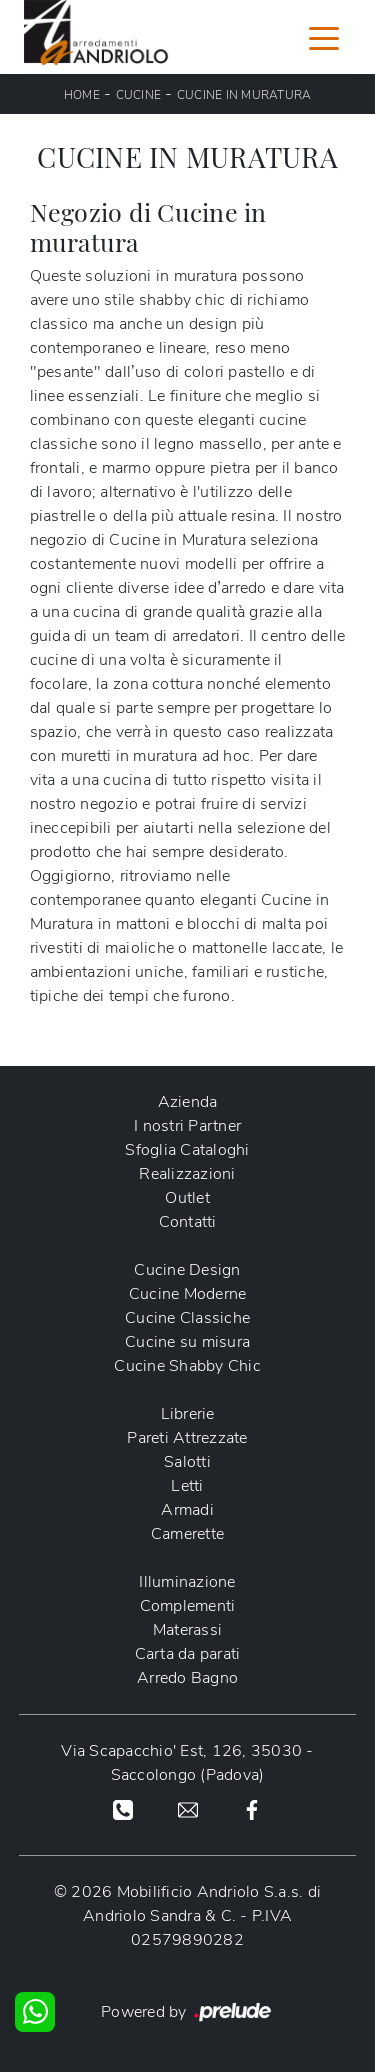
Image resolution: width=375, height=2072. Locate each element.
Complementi (188, 1606)
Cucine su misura (187, 1342)
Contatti (188, 1222)
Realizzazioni (187, 1174)
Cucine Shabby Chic (187, 1366)
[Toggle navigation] (324, 37)
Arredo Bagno (187, 1678)
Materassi (187, 1630)
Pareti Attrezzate (187, 1438)
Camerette (187, 1534)
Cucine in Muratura (244, 95)
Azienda (188, 1102)
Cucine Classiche (187, 1318)
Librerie (188, 1414)
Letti (187, 1486)
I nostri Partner (187, 1126)
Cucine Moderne (188, 1294)
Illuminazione (187, 1582)
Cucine (139, 95)
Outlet (187, 1198)
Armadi (187, 1510)
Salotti (187, 1462)
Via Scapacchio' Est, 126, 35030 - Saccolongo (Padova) (187, 1763)
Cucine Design (187, 1270)
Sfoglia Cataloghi (187, 1150)
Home (82, 95)
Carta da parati (188, 1654)
